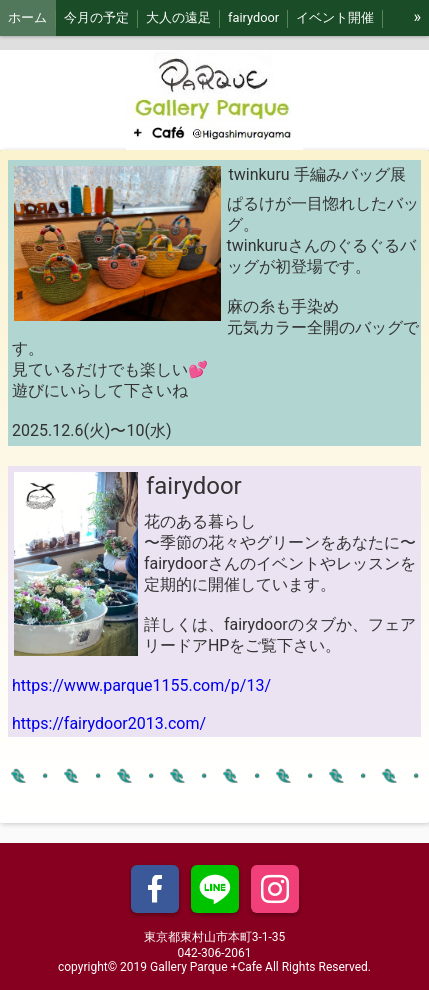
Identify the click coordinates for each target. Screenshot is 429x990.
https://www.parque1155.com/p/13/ (141, 685)
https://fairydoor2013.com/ (109, 723)
